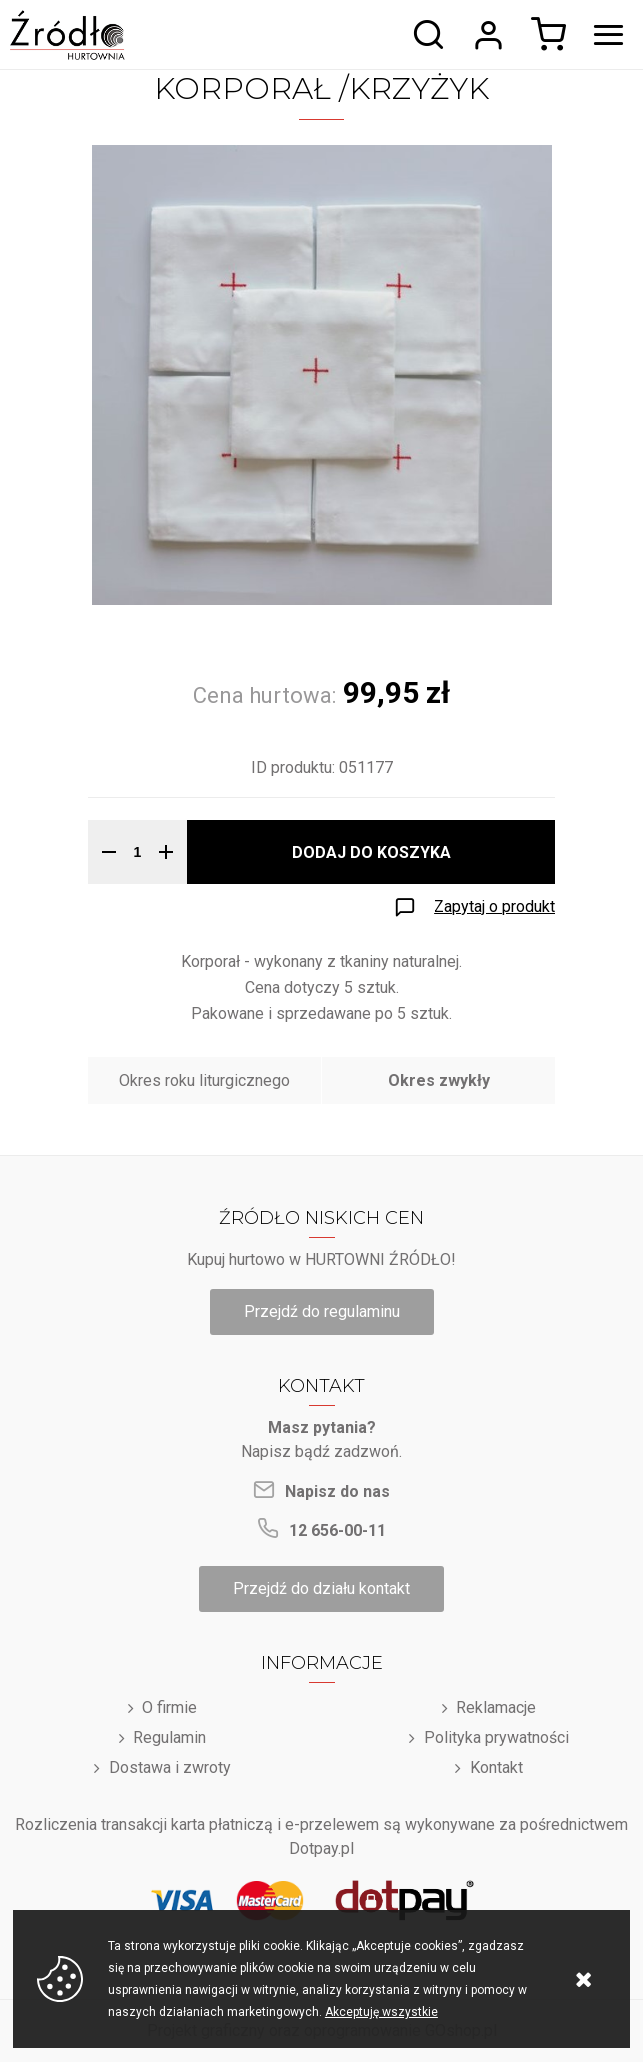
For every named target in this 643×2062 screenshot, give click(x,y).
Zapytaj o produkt (494, 906)
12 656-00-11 (337, 1530)
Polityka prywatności (496, 1737)
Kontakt (496, 1767)
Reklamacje (496, 1707)
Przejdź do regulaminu (322, 1311)
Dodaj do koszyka (371, 852)
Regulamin (169, 1737)
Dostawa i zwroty (170, 1767)
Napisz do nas (337, 1491)
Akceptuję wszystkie (381, 2012)
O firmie (169, 1707)
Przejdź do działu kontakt (321, 1588)
